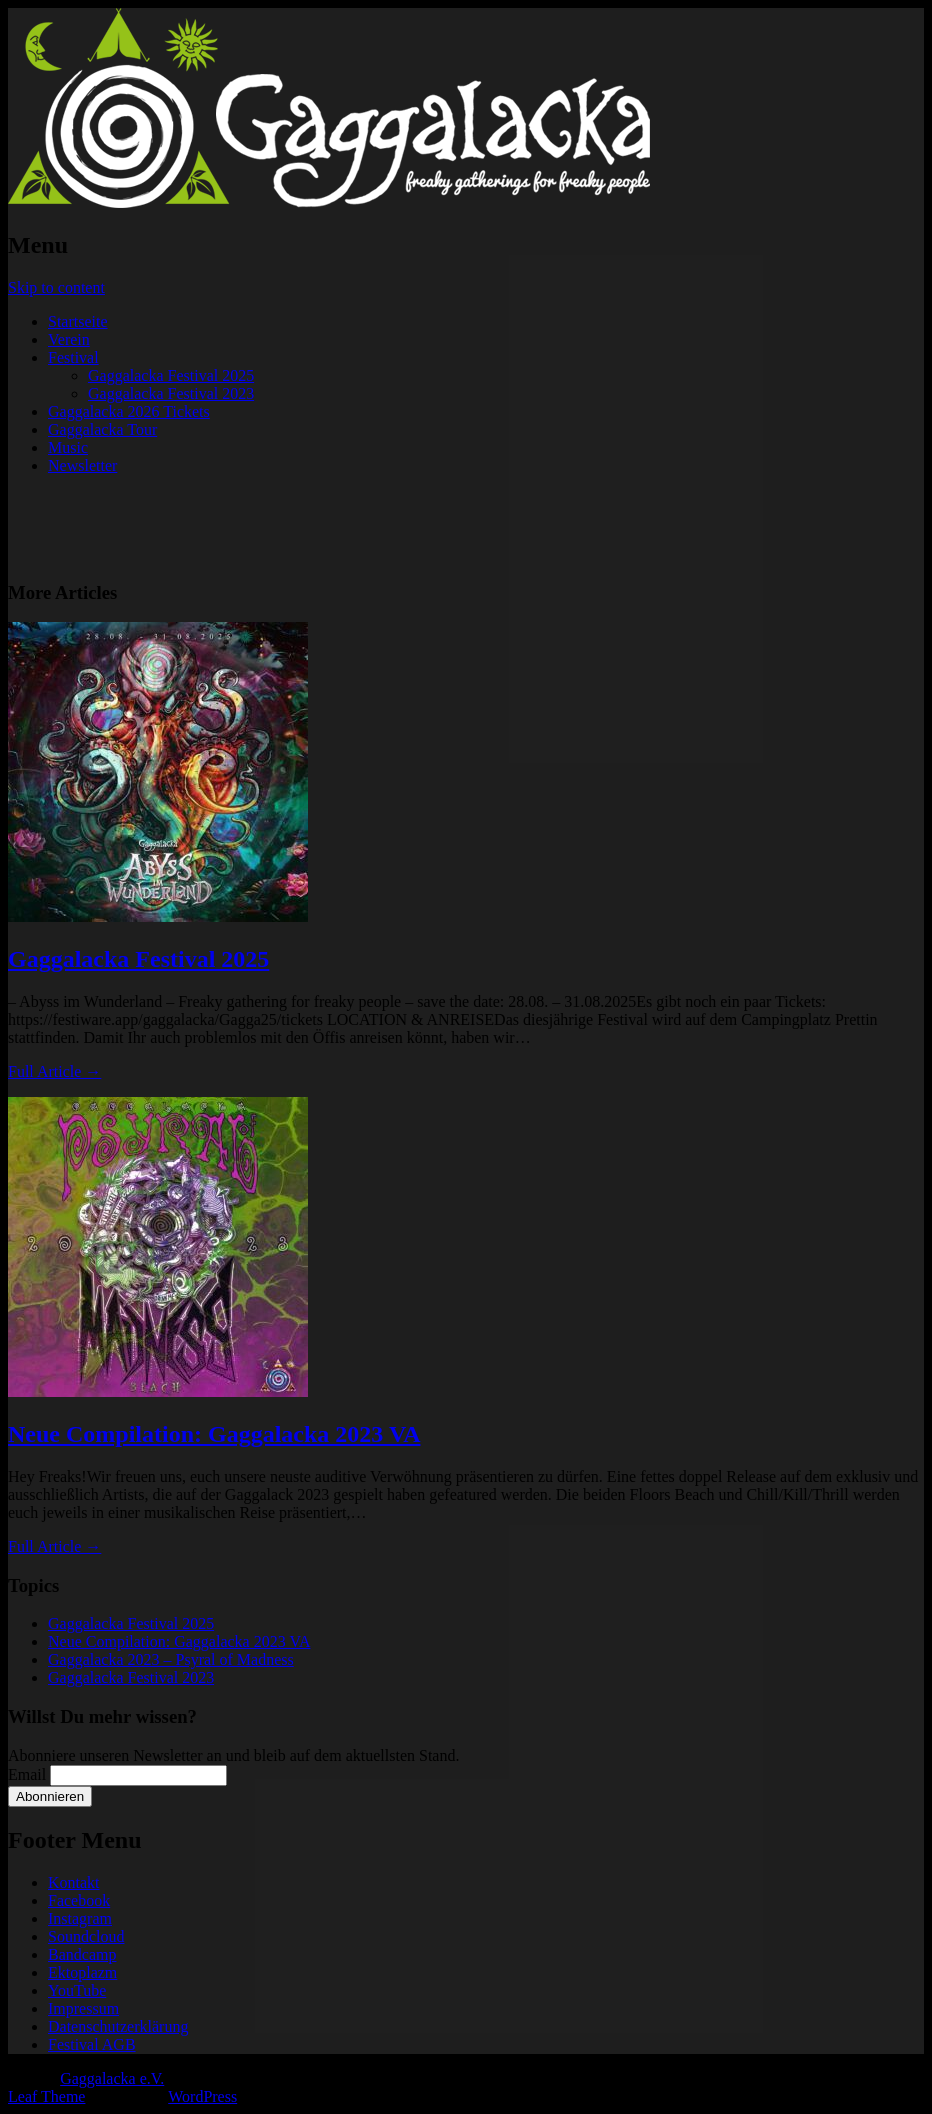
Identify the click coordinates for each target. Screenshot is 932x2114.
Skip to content (56, 287)
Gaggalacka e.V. (112, 2078)
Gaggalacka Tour (102, 429)
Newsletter (82, 465)
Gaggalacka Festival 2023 (171, 393)
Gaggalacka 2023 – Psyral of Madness (171, 1659)
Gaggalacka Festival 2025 (171, 375)
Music (68, 447)
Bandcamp (82, 1954)
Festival (73, 357)
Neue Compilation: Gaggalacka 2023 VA (214, 1434)
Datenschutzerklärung (118, 2026)
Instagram (80, 1918)
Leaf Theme (46, 2096)
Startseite (78, 321)
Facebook (79, 1900)
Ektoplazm (82, 1972)
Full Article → (54, 1071)
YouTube (77, 1990)
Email (27, 1774)
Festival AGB (92, 2044)
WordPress (202, 2096)
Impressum (83, 2008)
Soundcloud (86, 1936)
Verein (69, 339)
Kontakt (74, 1882)
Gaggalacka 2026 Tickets (129, 411)
